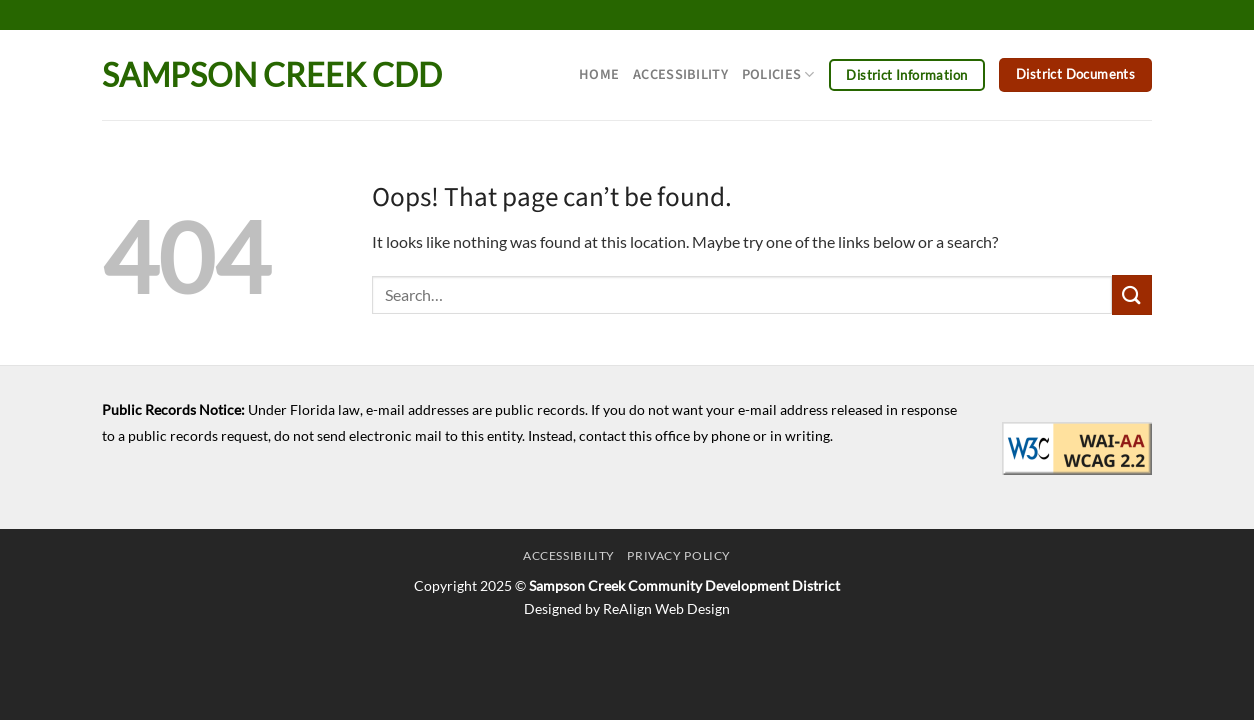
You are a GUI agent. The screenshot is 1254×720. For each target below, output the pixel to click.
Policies (778, 74)
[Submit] (1132, 294)
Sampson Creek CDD (272, 75)
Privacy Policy (679, 555)
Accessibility (680, 74)
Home (599, 74)
